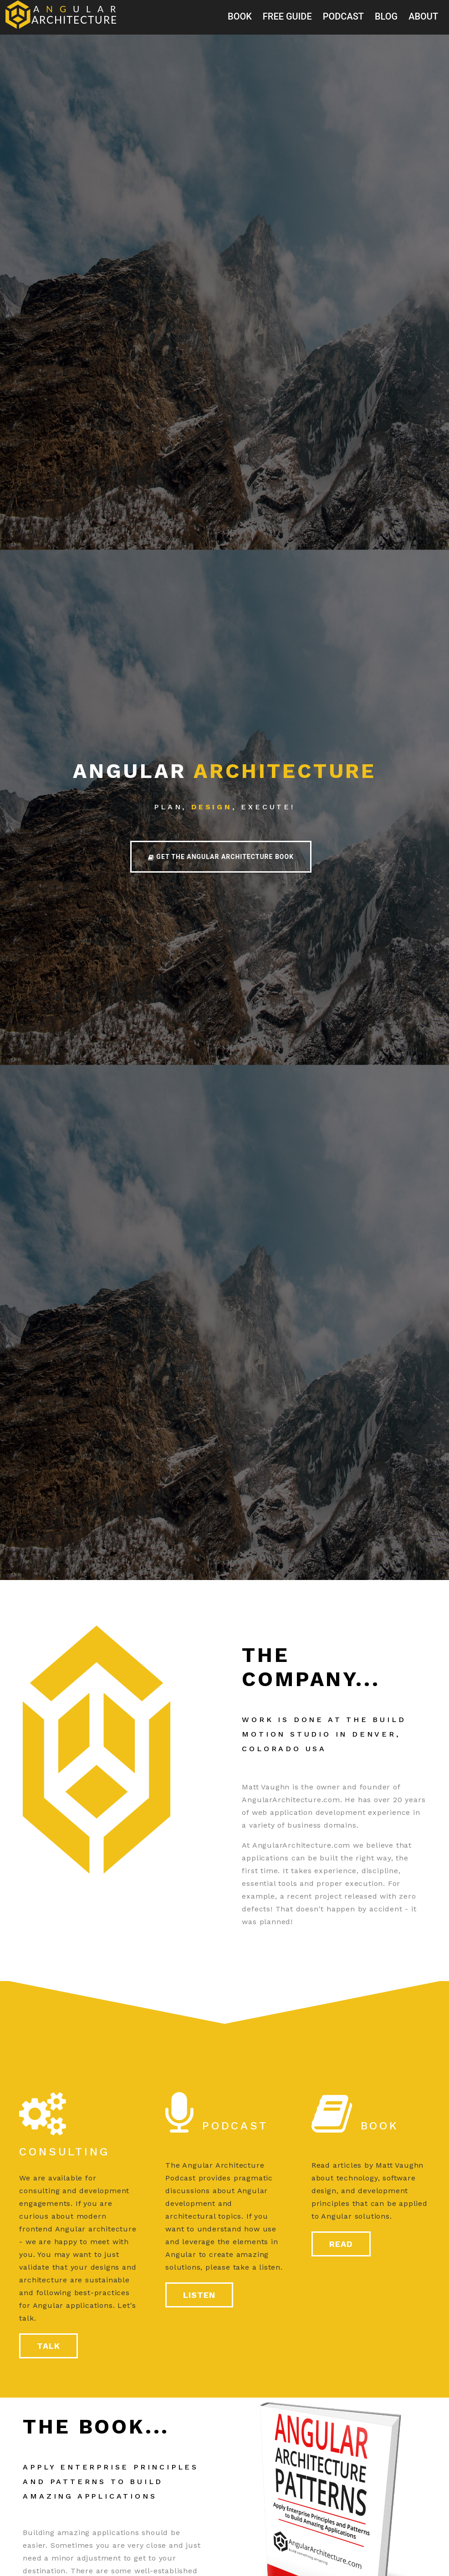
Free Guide (287, 16)
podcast (343, 16)
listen (199, 2295)
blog (386, 16)
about (423, 16)
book (240, 16)
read (341, 2244)
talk (48, 2346)
